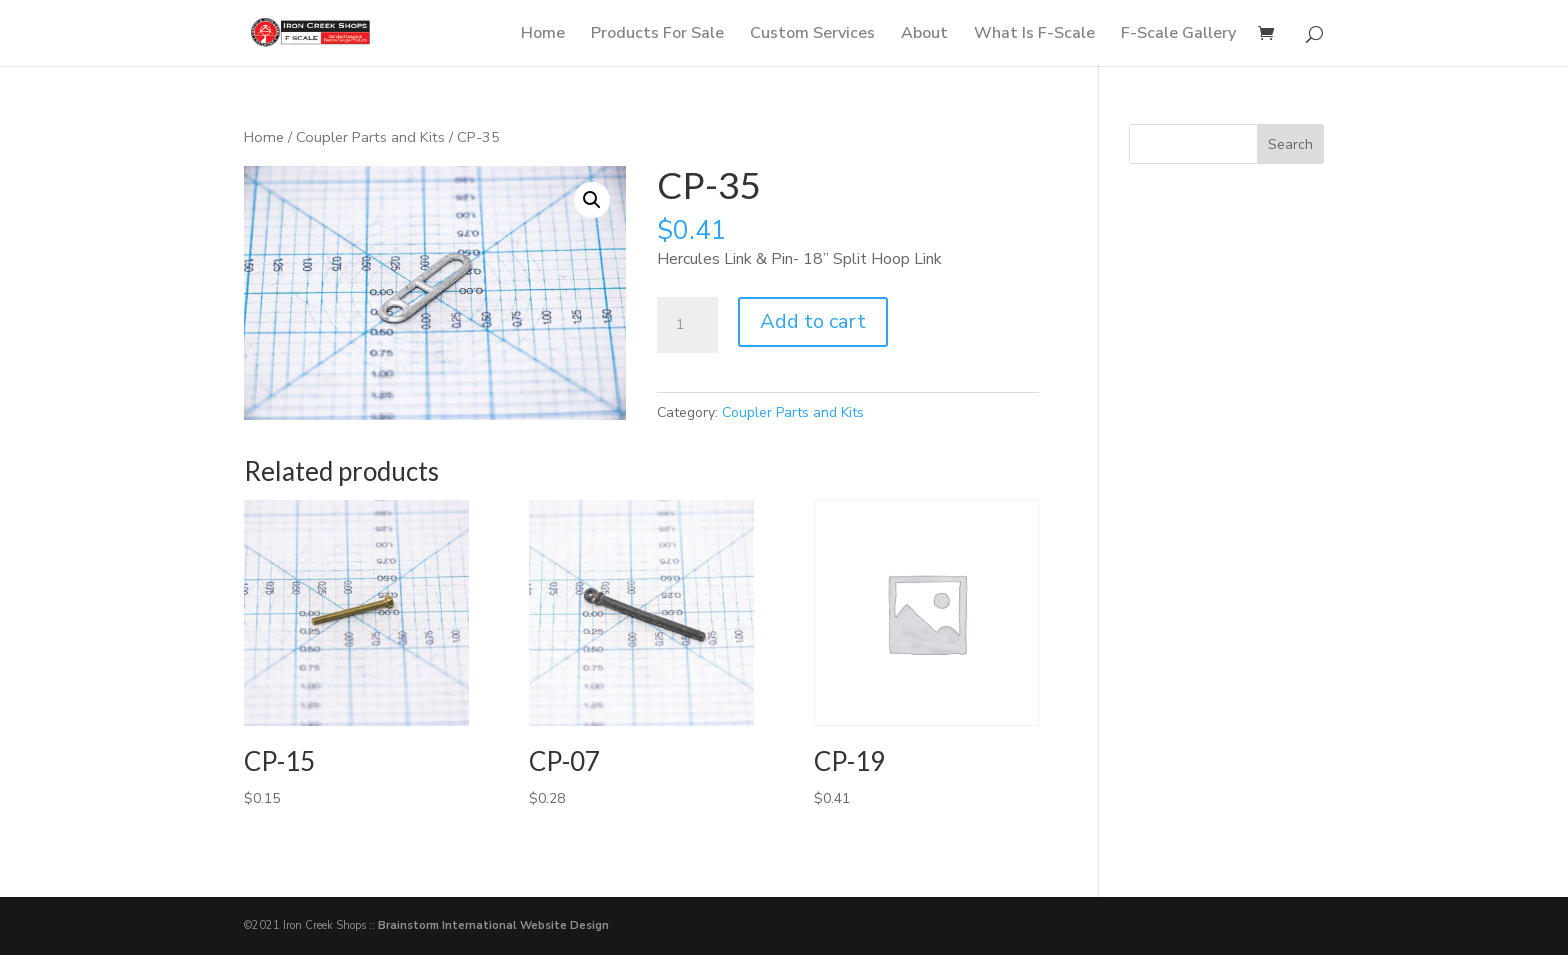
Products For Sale (657, 35)
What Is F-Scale (1034, 35)
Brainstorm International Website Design (493, 925)
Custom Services (812, 35)
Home (543, 35)
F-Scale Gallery (1178, 35)
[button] (592, 200)
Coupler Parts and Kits (370, 137)
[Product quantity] (687, 325)
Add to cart (813, 321)
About (924, 35)
